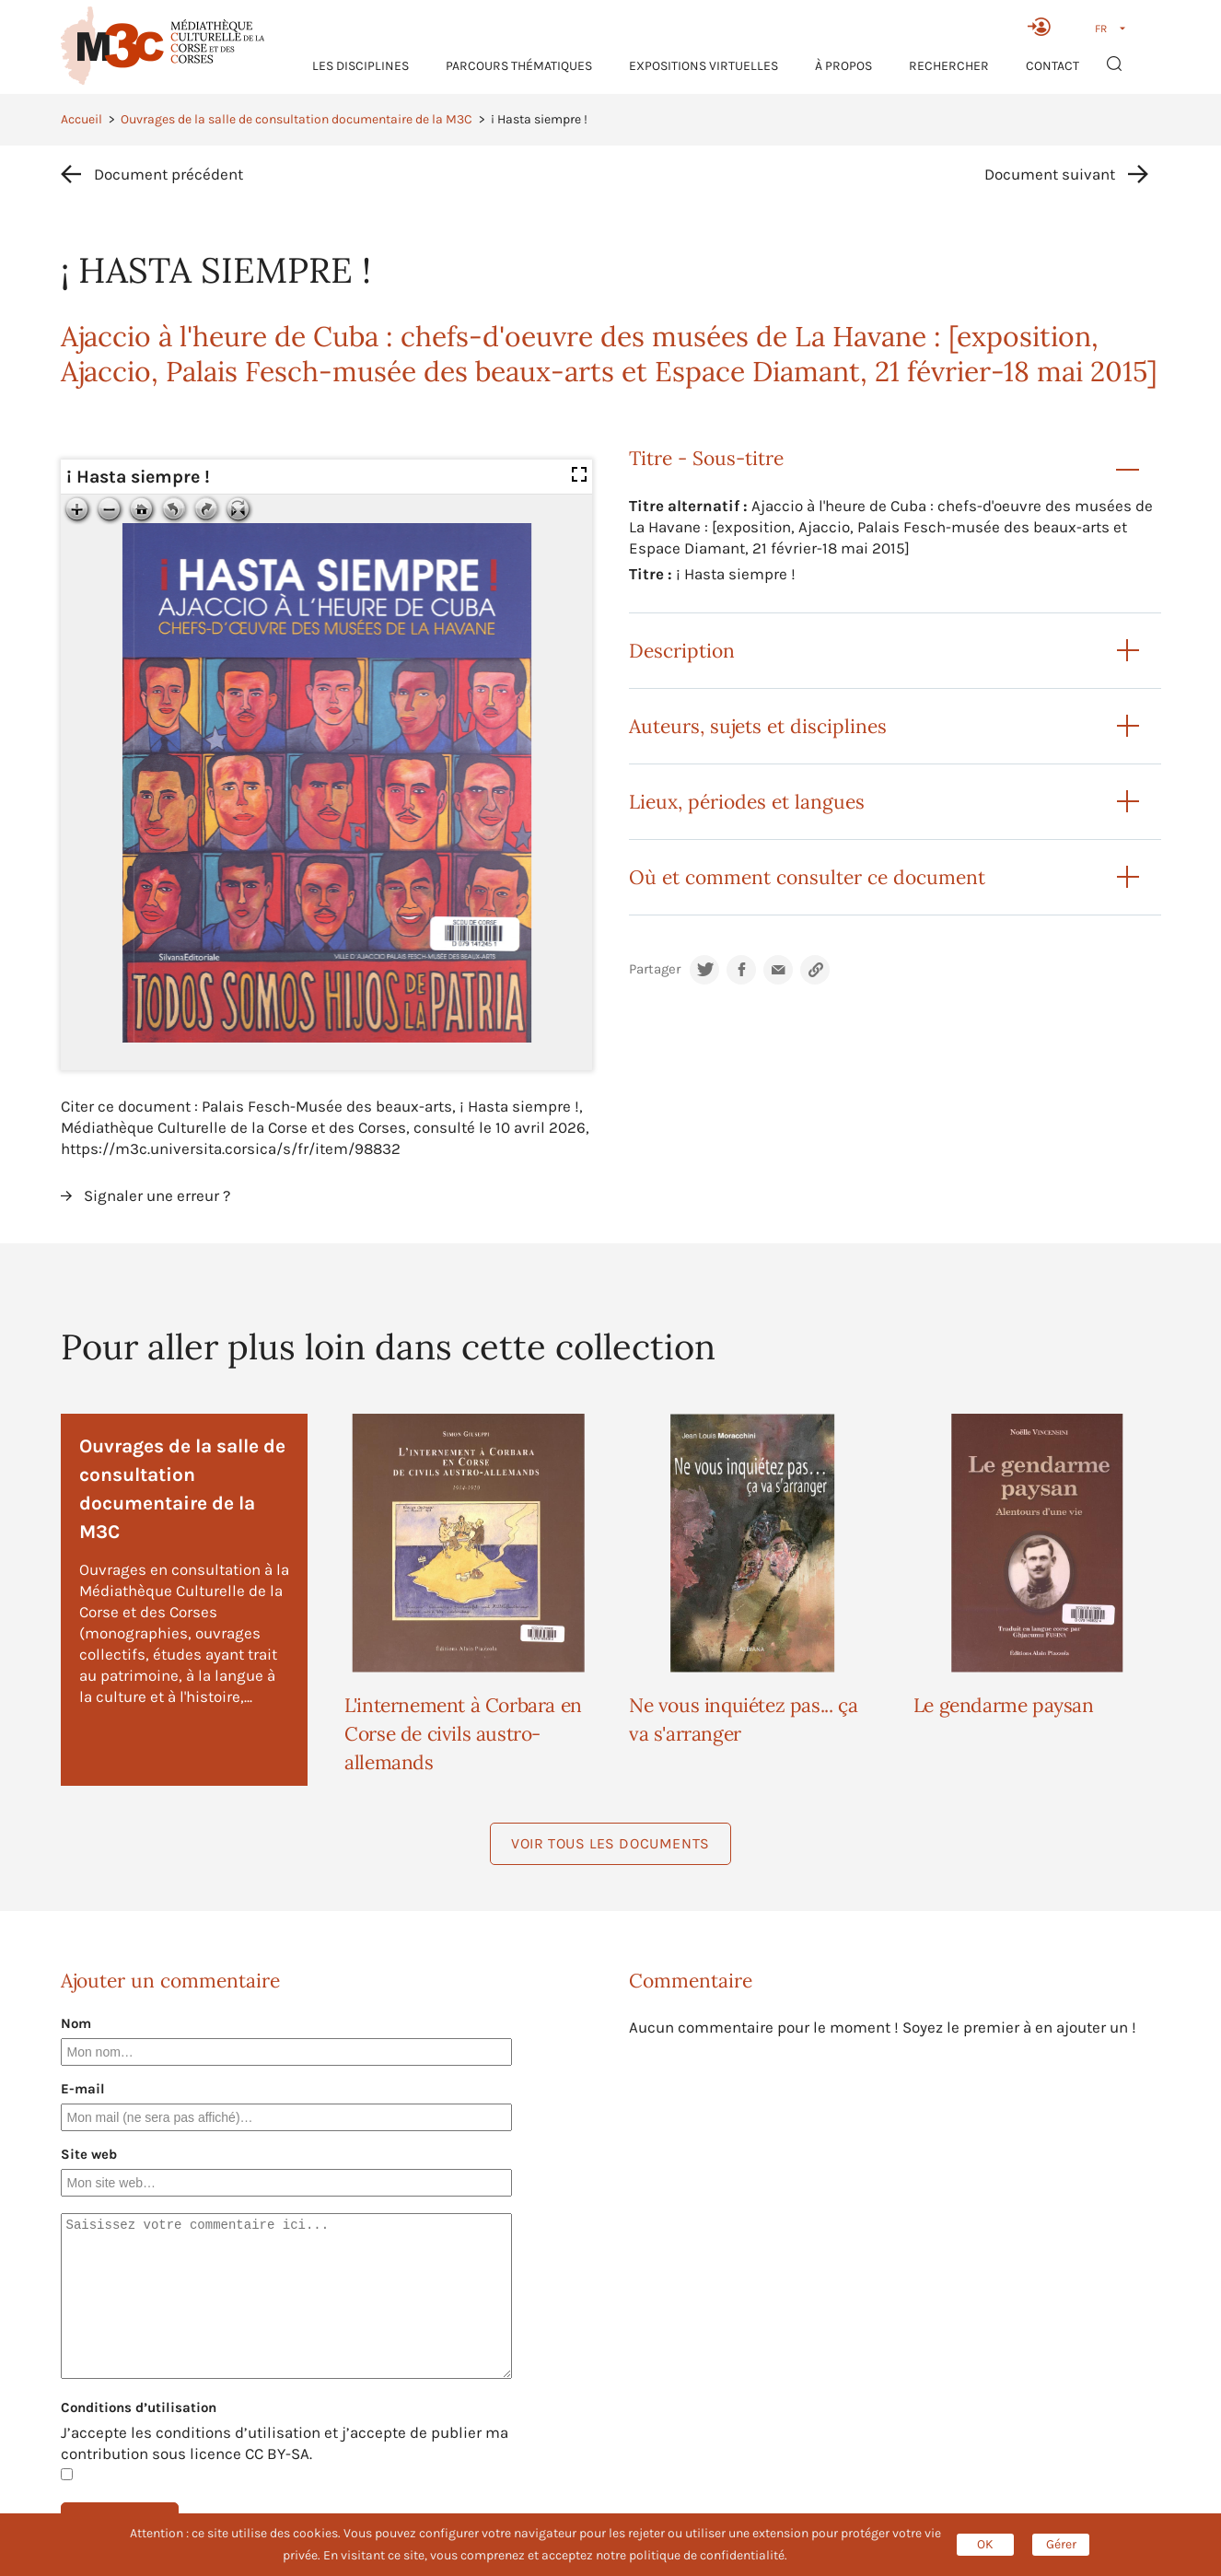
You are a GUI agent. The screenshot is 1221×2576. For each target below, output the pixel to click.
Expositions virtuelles (703, 66)
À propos (843, 66)
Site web (89, 2154)
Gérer (1061, 2544)
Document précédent (168, 174)
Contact (1052, 66)
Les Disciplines (360, 66)
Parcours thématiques (519, 66)
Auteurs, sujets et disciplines (758, 726)
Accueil (81, 119)
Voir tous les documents (610, 1843)
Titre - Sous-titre (706, 458)
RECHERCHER (949, 66)
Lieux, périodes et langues (747, 801)
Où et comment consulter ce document (807, 877)
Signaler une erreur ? (157, 1195)
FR (1101, 28)
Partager (654, 969)
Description (682, 650)
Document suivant (1049, 174)
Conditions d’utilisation (138, 2407)
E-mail (83, 2089)
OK (985, 2544)
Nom (76, 2023)
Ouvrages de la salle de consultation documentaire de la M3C (296, 119)
